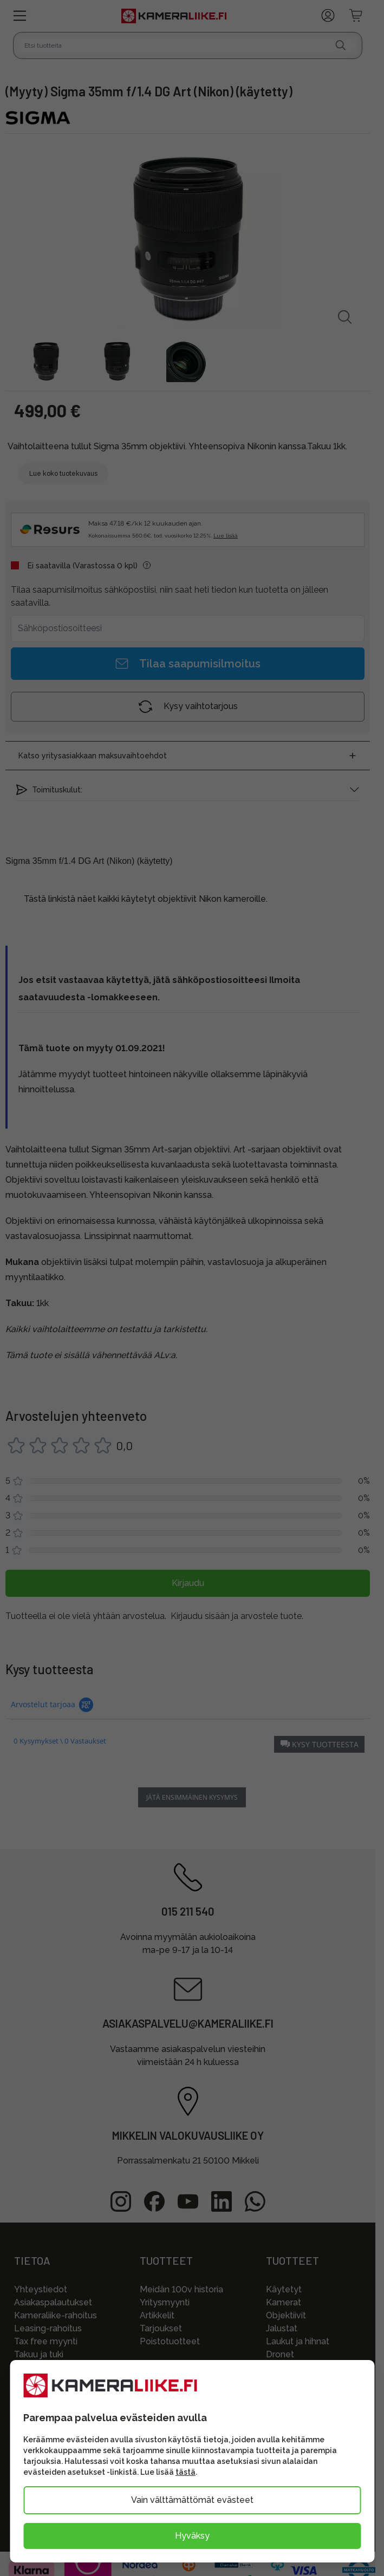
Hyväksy (192, 2536)
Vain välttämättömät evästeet (192, 2500)
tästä (185, 2472)
